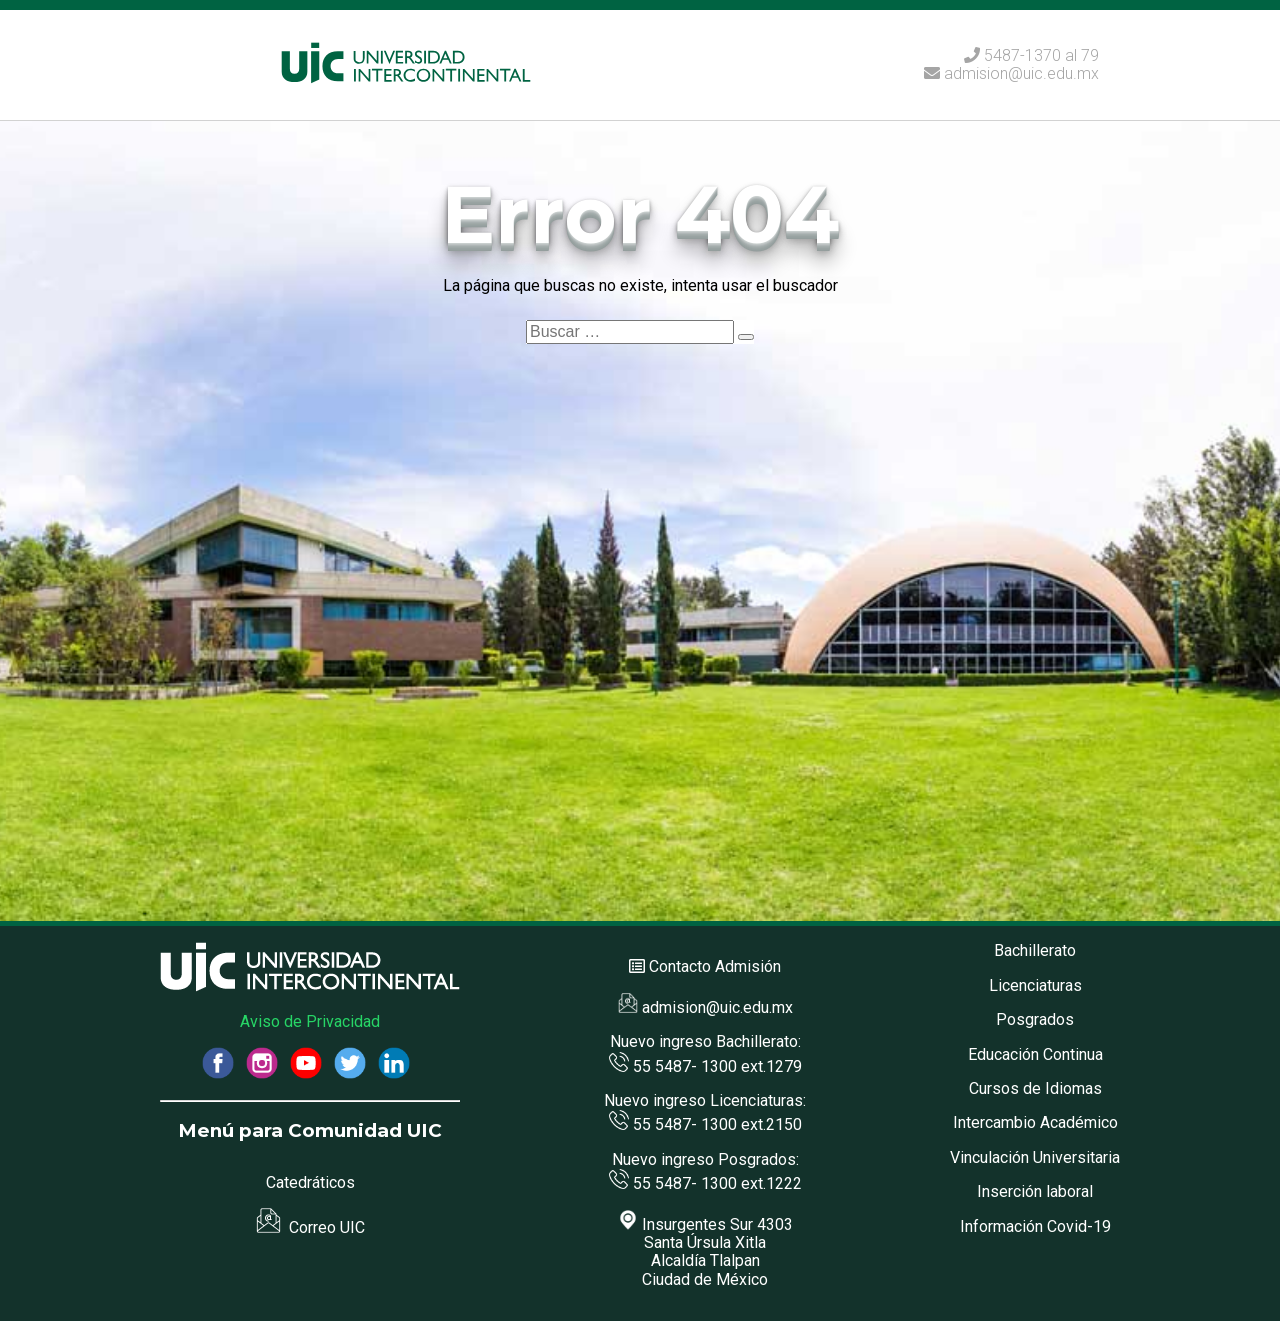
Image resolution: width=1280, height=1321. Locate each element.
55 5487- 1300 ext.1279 (705, 1066)
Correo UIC (310, 1227)
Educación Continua (1035, 1054)
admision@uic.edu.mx (1011, 73)
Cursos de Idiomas (1035, 1088)
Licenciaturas (1035, 985)
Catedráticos (310, 1182)
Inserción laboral (1035, 1191)
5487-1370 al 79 (1041, 55)
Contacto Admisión (715, 966)
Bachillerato (1035, 950)
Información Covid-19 (1035, 1226)
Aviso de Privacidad (310, 1021)
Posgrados (1035, 1019)
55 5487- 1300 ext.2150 (705, 1124)
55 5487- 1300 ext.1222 (705, 1183)
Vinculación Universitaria (1035, 1157)
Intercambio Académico (1035, 1122)
